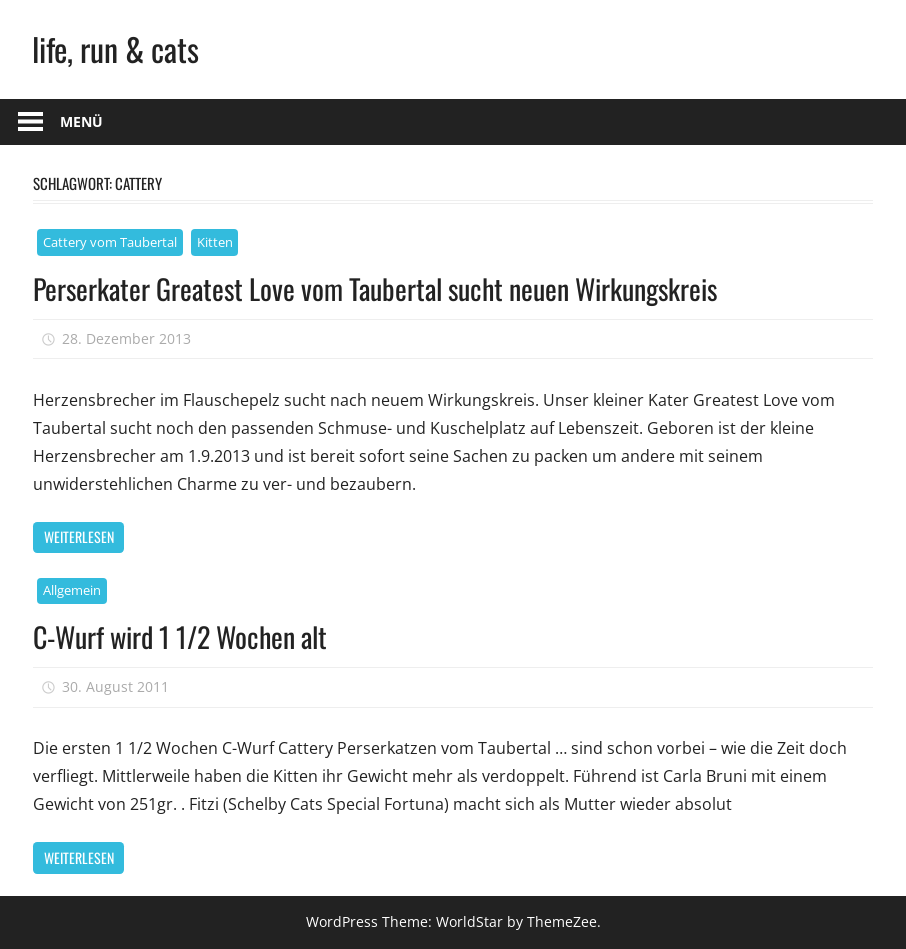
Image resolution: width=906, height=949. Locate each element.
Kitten (215, 242)
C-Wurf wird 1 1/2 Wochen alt (180, 636)
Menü (81, 121)
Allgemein (72, 590)
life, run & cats (115, 48)
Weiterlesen (79, 536)
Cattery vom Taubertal (110, 242)
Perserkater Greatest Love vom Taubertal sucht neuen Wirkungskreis (375, 288)
